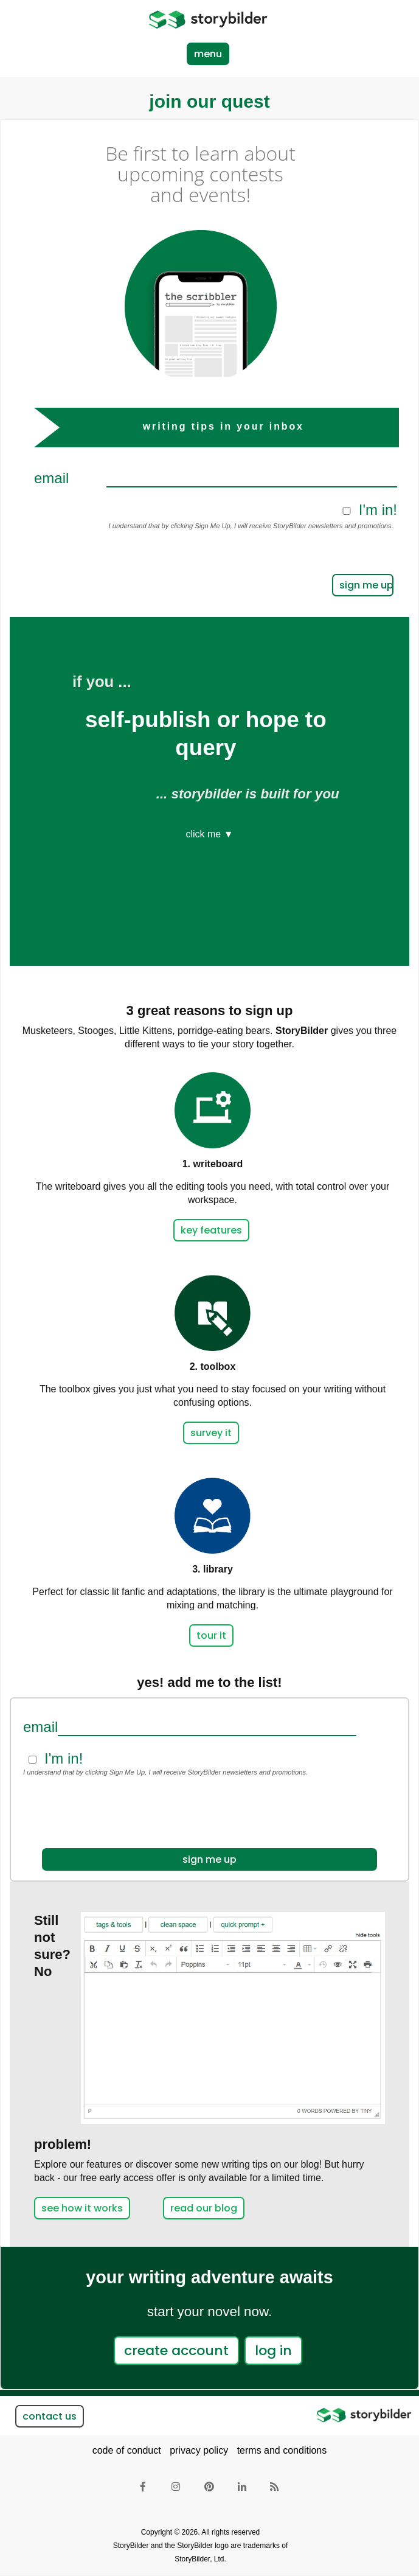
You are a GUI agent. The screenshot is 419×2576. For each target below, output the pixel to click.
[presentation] (221, 564)
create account (176, 2350)
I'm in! (378, 509)
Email (51, 478)
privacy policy (199, 2450)
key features (211, 1230)
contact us (50, 2416)
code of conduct (126, 2450)
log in (273, 2350)
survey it (211, 1433)
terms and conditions (282, 2450)
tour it (211, 1635)
